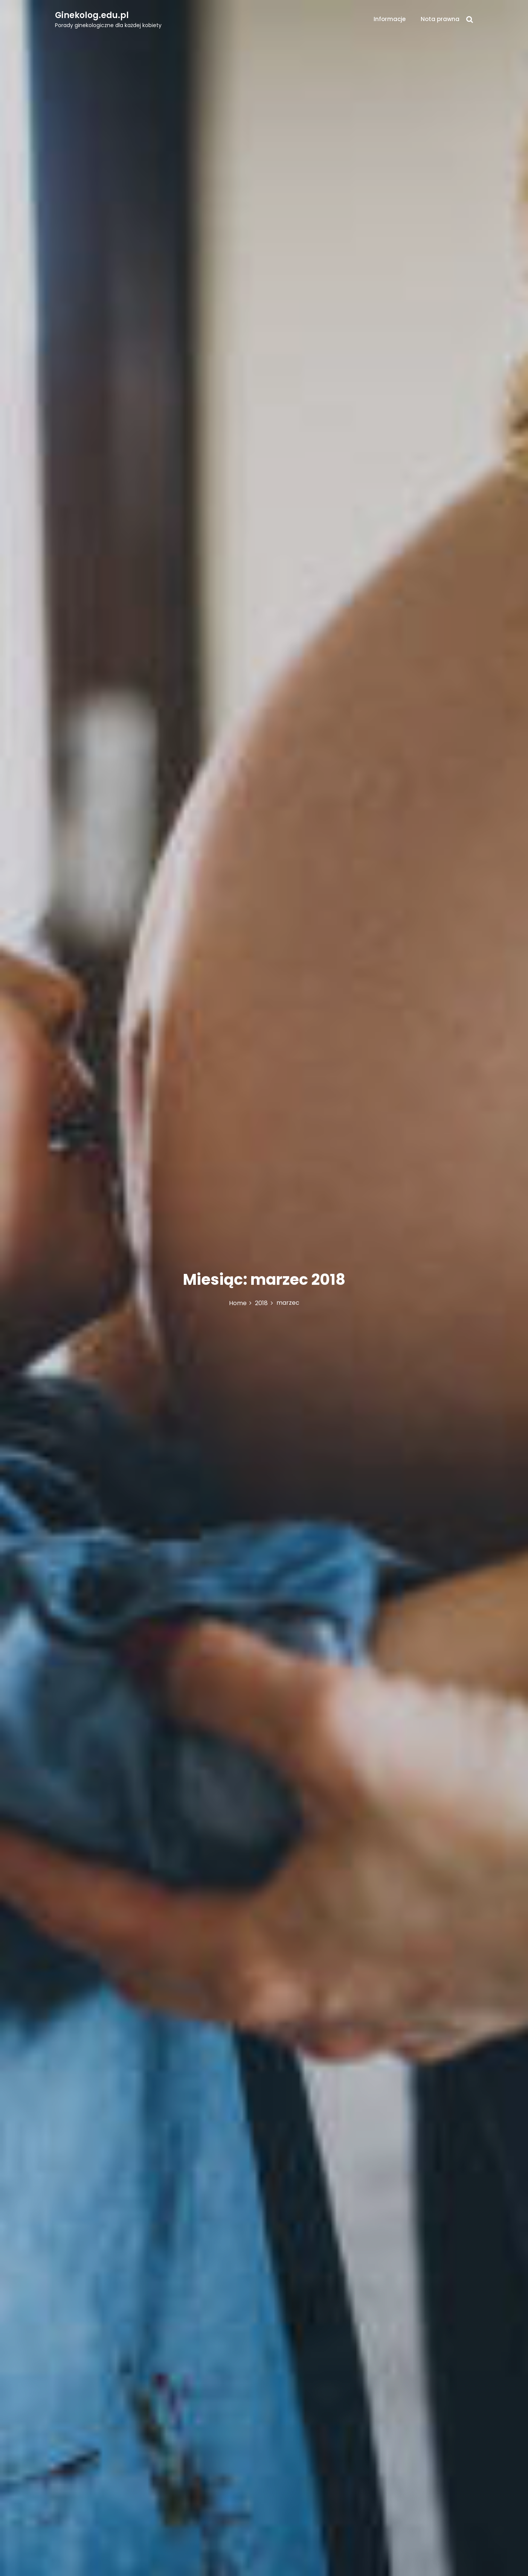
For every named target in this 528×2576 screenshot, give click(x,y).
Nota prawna (440, 19)
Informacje (390, 19)
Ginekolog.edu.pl (92, 15)
